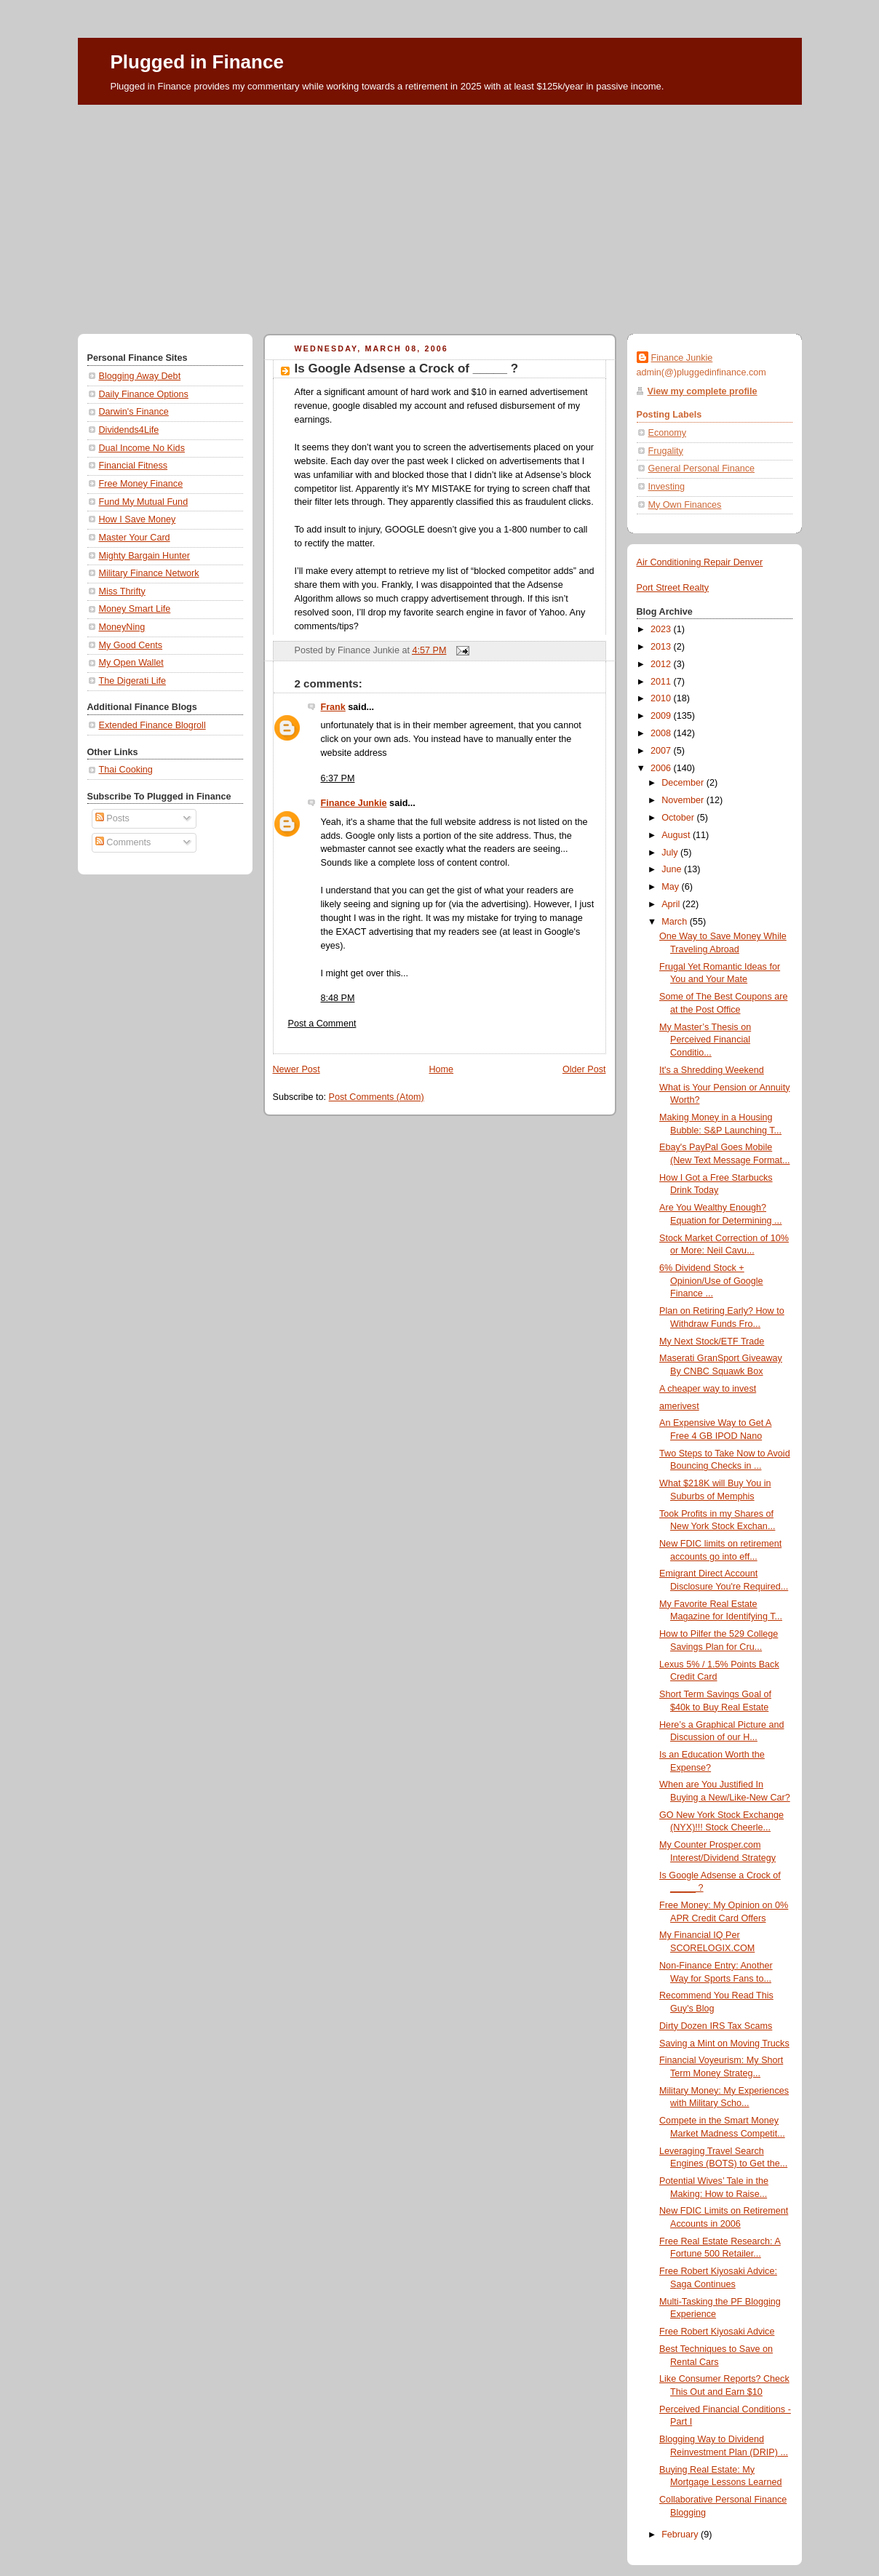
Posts (112, 818)
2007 (662, 751)
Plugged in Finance (197, 62)
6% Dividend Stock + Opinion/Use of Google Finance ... (711, 1281)
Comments (123, 842)
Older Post (584, 1069)
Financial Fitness (133, 465)
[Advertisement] (440, 214)
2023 (662, 629)
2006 (662, 768)
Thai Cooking (126, 770)
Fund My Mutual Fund (143, 502)
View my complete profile (702, 391)
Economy (667, 433)
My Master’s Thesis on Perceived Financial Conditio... (705, 1040)
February (681, 2534)
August (677, 835)
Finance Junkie (354, 803)
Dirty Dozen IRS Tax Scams (715, 2026)
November (684, 800)
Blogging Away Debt (140, 376)
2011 (662, 682)
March (675, 922)
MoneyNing (122, 627)
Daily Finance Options (143, 394)
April (672, 904)
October (678, 818)
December (684, 783)
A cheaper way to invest (707, 1389)
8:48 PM (338, 998)
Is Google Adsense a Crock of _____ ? (407, 368)
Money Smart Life (135, 609)
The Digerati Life (133, 681)
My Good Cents (131, 645)
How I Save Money (137, 519)
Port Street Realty (673, 588)
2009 (662, 716)
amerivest (679, 1406)
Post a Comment (322, 1023)
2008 (662, 733)
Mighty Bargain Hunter (144, 556)
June (672, 869)
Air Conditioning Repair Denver (700, 562)
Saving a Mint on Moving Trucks (724, 2043)
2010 (662, 698)
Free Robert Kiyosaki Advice (716, 2331)
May (671, 887)
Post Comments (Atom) (376, 1097)
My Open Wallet (131, 663)
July (670, 853)
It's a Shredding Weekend (711, 1070)
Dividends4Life (129, 430)
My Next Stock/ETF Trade (711, 1341)
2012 (662, 664)
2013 (662, 647)
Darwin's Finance (134, 412)
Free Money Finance (141, 484)
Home (441, 1069)
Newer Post (296, 1069)
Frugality (665, 451)
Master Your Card (134, 538)
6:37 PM (338, 778)
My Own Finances (685, 505)
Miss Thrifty (122, 591)
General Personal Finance (701, 468)
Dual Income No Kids (142, 448)
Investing (666, 487)
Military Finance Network (149, 573)
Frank (333, 707)
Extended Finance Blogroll (152, 725)
